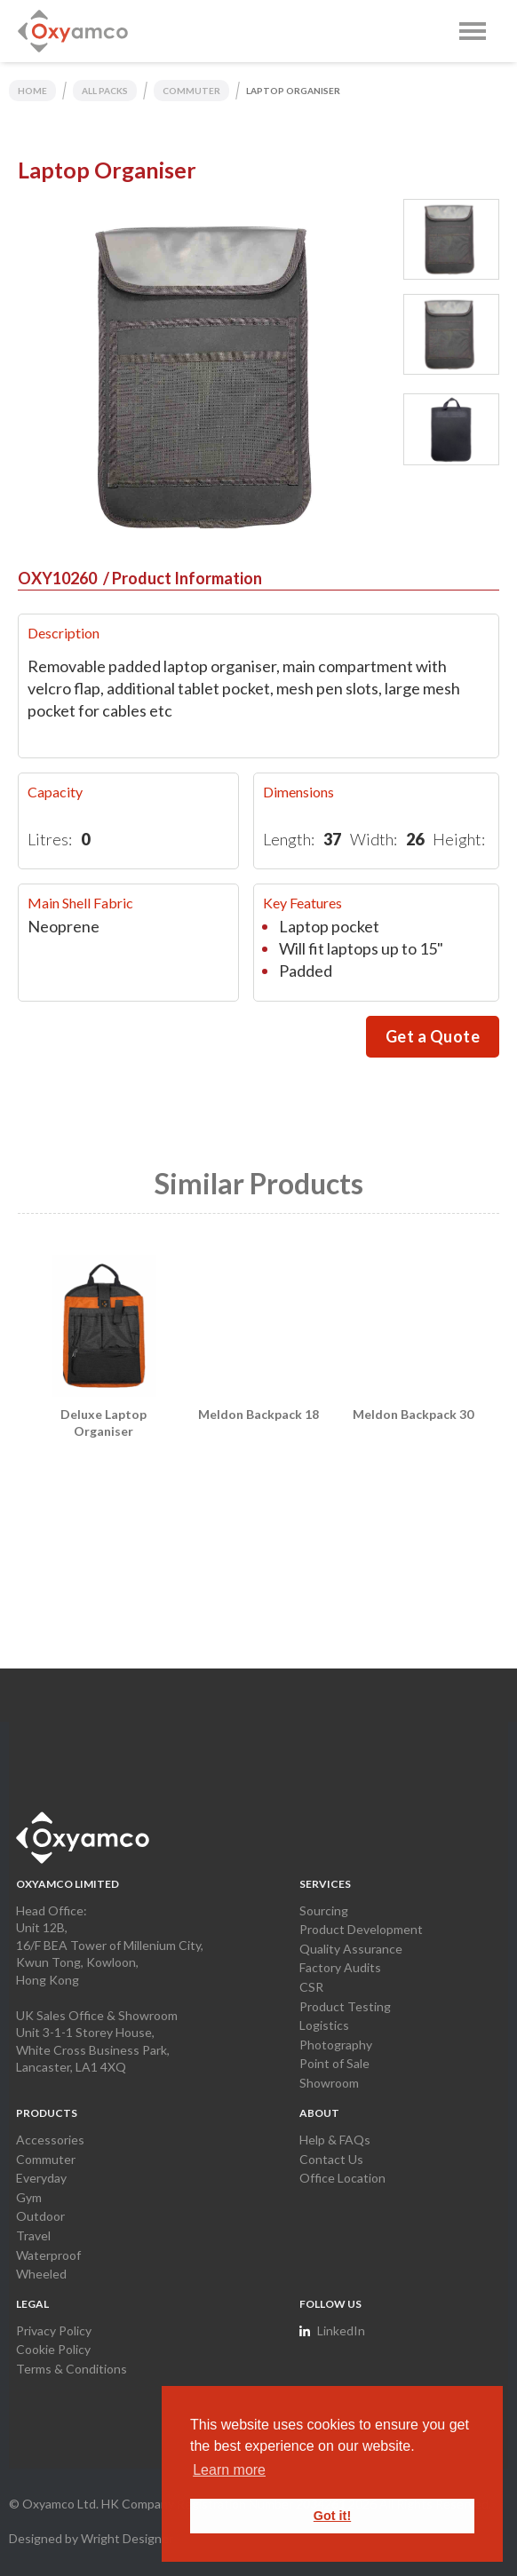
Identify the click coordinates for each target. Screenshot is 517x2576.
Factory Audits (340, 1967)
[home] (73, 31)
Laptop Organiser (293, 90)
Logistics (324, 2025)
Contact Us (331, 2159)
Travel (33, 2235)
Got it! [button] (332, 2516)
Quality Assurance (350, 1948)
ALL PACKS (105, 90)
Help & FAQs (334, 2139)
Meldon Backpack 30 (413, 1414)
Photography (335, 2044)
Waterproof (48, 2255)
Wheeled (41, 2273)
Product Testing (345, 2006)
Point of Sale (334, 2063)
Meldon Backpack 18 (258, 1414)
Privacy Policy (53, 2330)
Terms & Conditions (71, 2368)
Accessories (50, 2139)
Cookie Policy (53, 2349)
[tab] (451, 239)
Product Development (361, 1929)
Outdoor (40, 2215)
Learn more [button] (229, 2469)
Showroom (329, 2082)
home (32, 90)
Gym (29, 2197)
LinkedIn (341, 2330)
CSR (311, 1986)
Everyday (41, 2177)
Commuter (46, 2159)
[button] (472, 31)
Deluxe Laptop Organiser (103, 1423)
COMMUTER (191, 90)
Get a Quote (433, 1036)
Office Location (342, 2177)
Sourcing (323, 1910)
